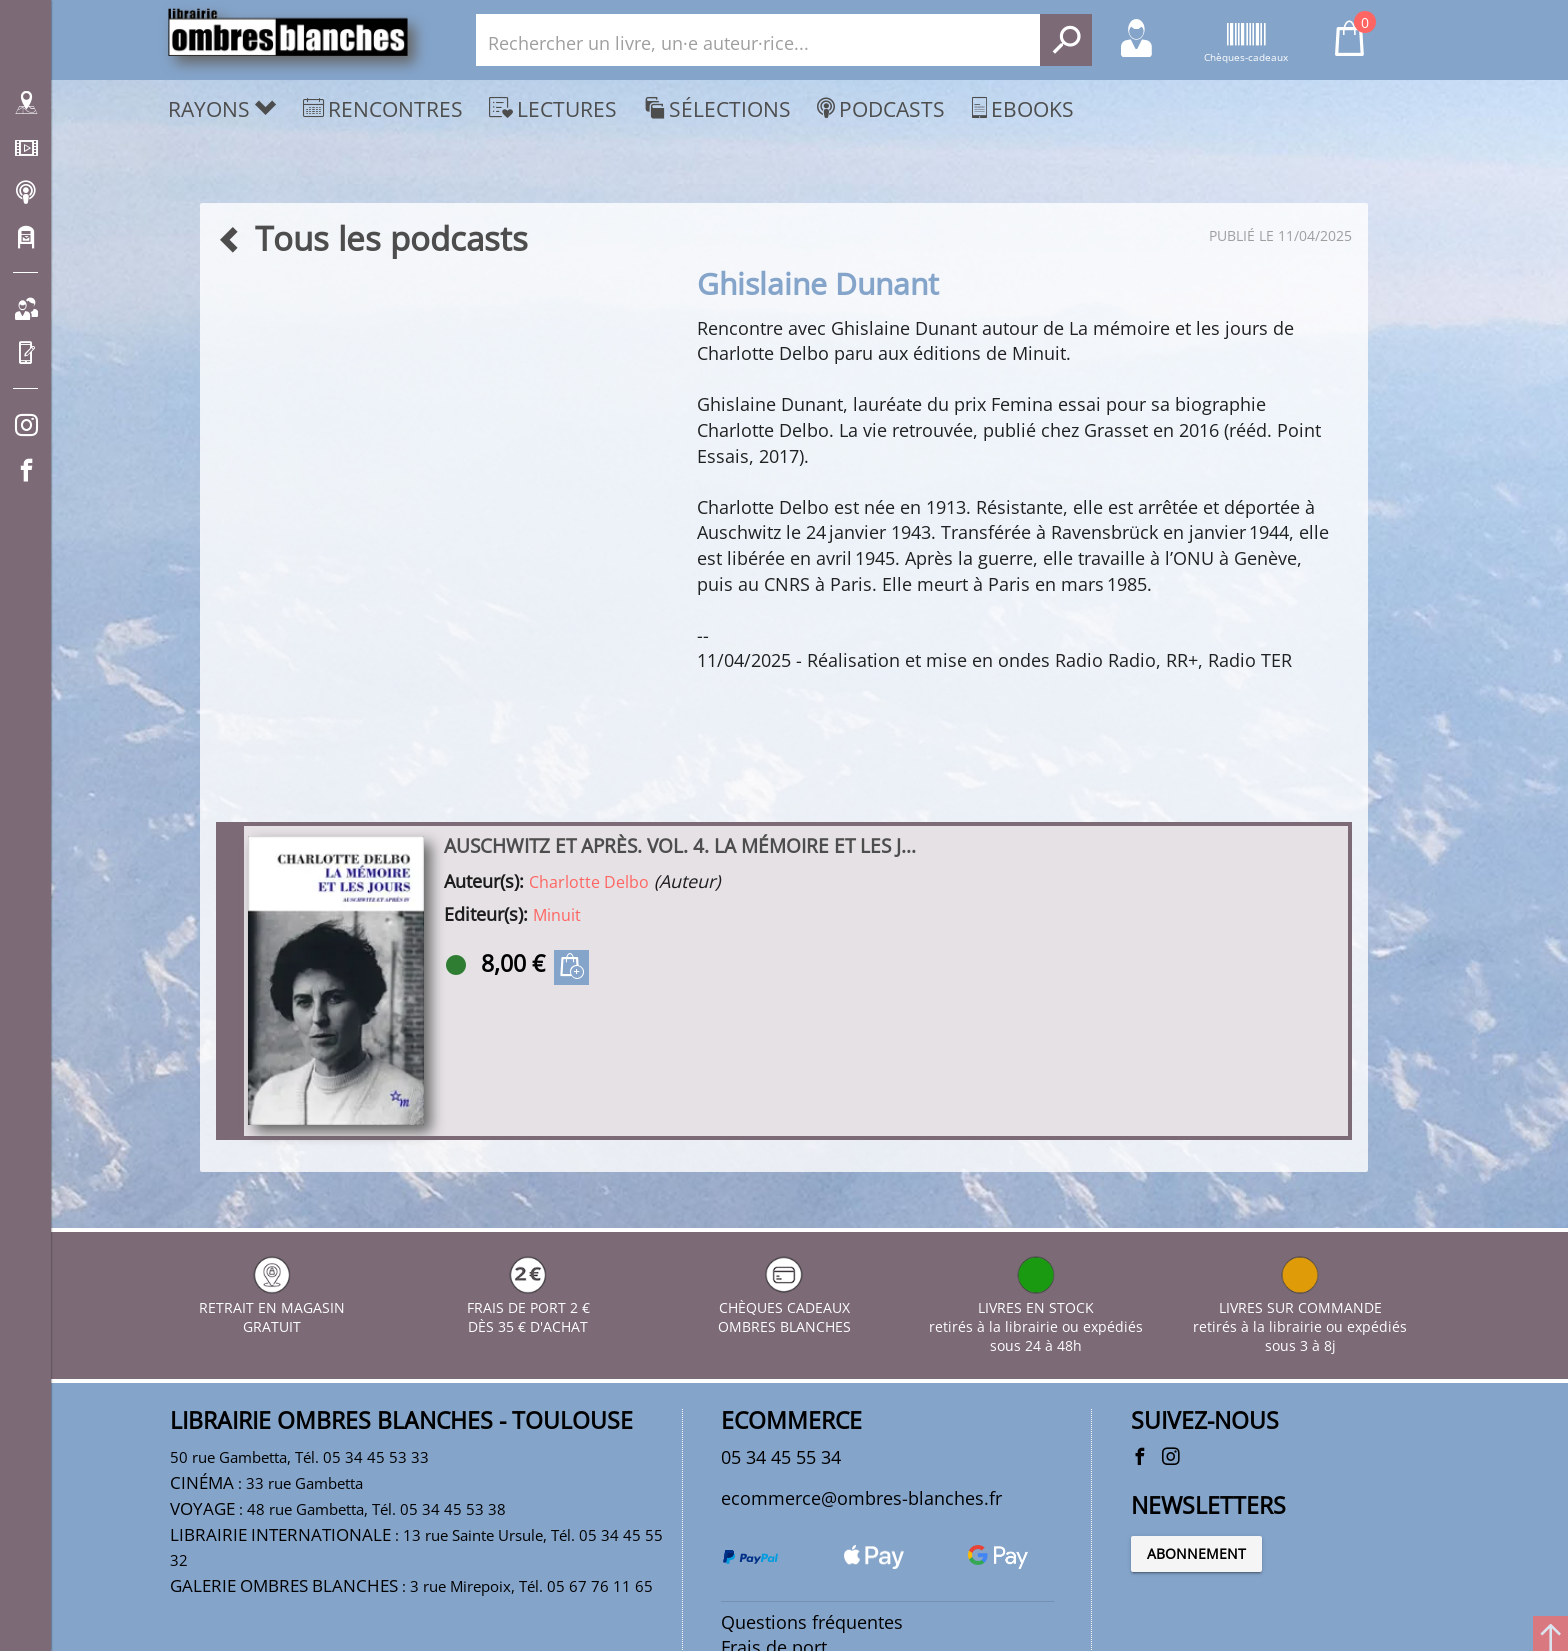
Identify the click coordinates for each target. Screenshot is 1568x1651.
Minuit (557, 916)
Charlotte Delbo (589, 883)
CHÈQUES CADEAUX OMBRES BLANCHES (784, 1307)
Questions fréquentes (812, 1624)
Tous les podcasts (372, 238)
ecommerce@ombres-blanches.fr (861, 1499)
